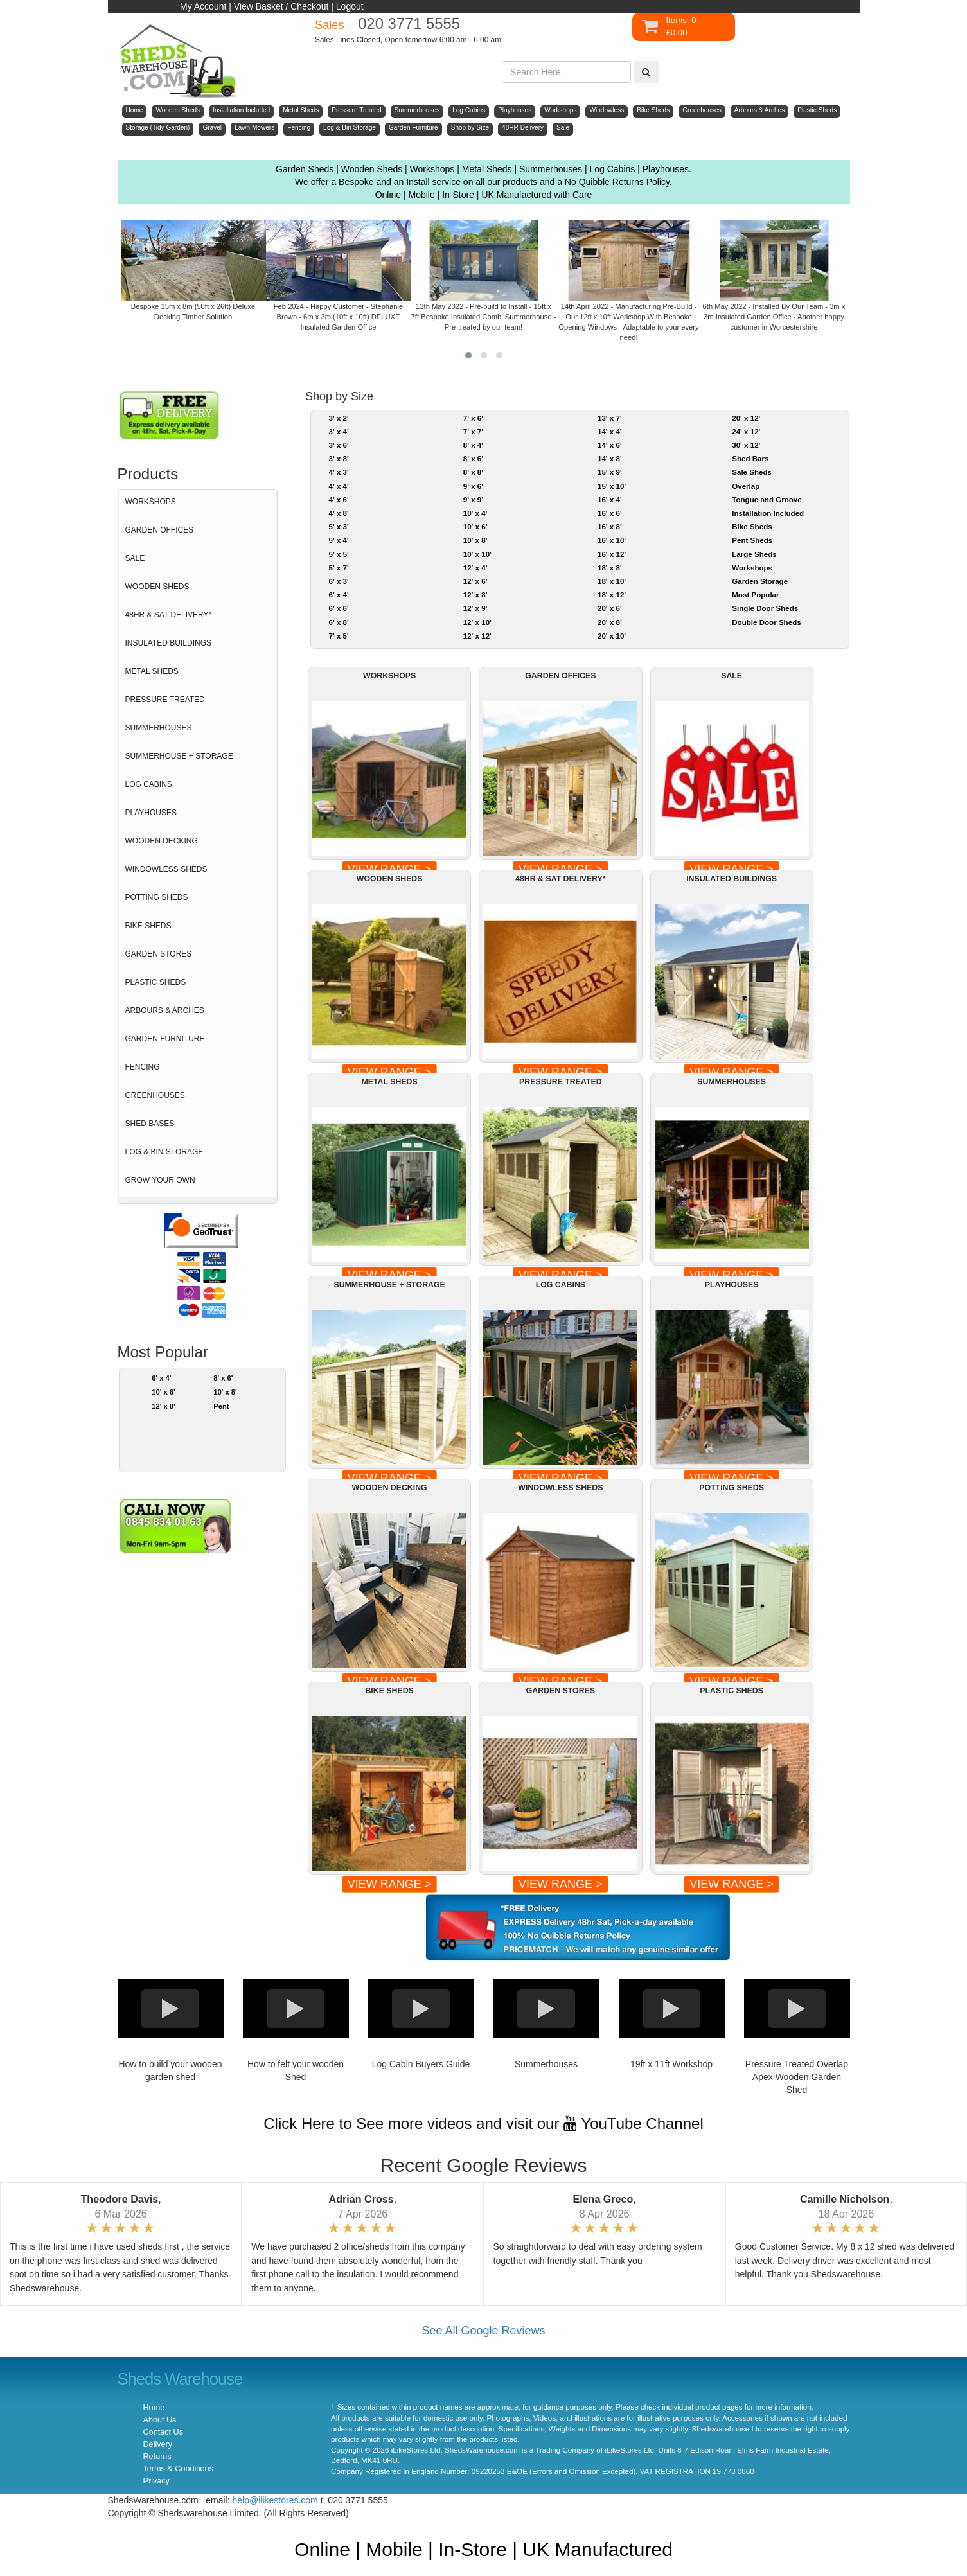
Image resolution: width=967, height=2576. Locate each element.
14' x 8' (610, 459)
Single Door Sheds (765, 608)
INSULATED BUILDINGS (168, 643)
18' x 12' (612, 595)
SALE (135, 558)
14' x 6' (610, 445)
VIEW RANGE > (390, 1884)
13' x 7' (610, 418)
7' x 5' (338, 636)
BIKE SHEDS (148, 925)
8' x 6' (223, 1378)
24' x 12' (746, 432)
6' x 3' (338, 581)
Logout (350, 6)
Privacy (156, 2480)
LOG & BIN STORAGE (164, 1151)
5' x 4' (338, 540)
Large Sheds (754, 554)
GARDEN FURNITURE (165, 1038)
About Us (160, 2419)
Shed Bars (750, 459)
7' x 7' (473, 432)
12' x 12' (477, 636)
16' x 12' (612, 554)
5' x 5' (338, 554)
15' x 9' (610, 472)
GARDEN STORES (158, 953)
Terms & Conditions (178, 2468)
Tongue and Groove (767, 500)
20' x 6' (610, 608)
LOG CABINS (148, 784)
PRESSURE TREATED (165, 699)
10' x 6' (163, 1392)
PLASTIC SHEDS (155, 982)
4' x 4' (338, 486)
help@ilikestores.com (275, 2500)
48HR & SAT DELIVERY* (168, 614)
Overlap (745, 486)
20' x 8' (610, 622)
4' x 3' (338, 472)
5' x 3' (338, 527)
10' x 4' (475, 513)
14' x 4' (610, 432)
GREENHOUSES (155, 1095)
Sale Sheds (752, 472)
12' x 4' (475, 568)
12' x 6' (475, 581)
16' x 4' (610, 500)
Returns (157, 2456)
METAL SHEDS (152, 671)
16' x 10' (612, 540)
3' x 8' (338, 459)
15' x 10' (612, 486)
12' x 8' (163, 1406)
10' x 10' (477, 554)
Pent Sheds (752, 540)
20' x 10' (612, 636)
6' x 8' (338, 622)
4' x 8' (338, 513)
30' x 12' (746, 445)
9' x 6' (473, 486)
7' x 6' (473, 418)
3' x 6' (338, 445)
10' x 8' (225, 1392)
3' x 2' (338, 418)
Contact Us (163, 2432)
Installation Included (768, 513)
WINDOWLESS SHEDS (166, 869)
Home (154, 2407)
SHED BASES (150, 1123)
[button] (468, 355)
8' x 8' (473, 472)
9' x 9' (473, 500)
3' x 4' (338, 432)
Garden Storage (760, 581)
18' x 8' (610, 568)
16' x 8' (610, 527)
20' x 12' (746, 418)
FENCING (142, 1067)
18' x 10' (612, 581)
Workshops (752, 568)
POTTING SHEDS (156, 897)
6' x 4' (161, 1378)
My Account (203, 6)
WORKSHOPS (150, 501)
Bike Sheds (752, 527)
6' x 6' (338, 608)
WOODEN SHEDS (157, 586)
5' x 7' (338, 568)
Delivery (158, 2444)
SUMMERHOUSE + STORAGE (179, 756)
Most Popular (755, 595)
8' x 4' (473, 445)
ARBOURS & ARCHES (164, 1010)
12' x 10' (477, 622)
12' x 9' (475, 608)
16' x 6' (610, 513)
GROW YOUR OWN (160, 1180)
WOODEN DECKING (161, 840)
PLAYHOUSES (151, 812)
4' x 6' (338, 500)
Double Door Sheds (766, 622)
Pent (221, 1406)
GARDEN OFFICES (159, 529)
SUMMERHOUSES (158, 727)
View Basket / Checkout (281, 6)
